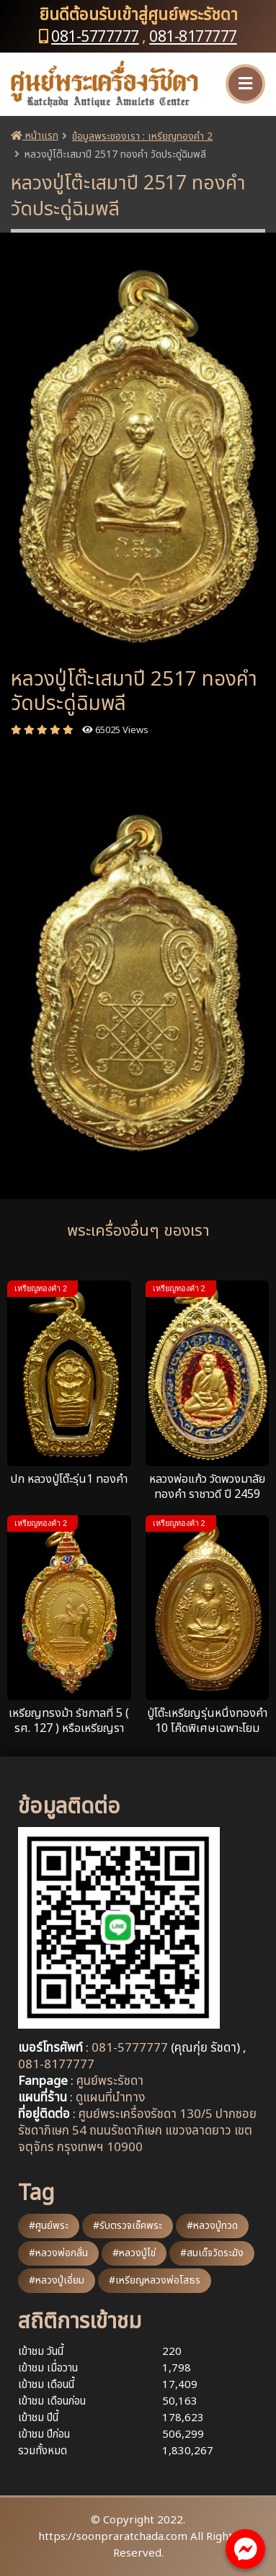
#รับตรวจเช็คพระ (127, 2225)
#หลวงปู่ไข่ (134, 2253)
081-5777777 (95, 37)
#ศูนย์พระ (48, 2225)
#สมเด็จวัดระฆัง (212, 2253)
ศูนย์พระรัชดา (109, 2081)
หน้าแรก (34, 135)
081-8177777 (193, 37)
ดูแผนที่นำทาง (110, 2097)
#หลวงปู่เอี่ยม (56, 2280)
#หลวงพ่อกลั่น (58, 2253)
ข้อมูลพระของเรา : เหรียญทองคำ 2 (142, 136)
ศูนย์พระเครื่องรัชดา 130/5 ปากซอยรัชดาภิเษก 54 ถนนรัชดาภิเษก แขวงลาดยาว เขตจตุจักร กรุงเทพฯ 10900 (137, 2131)
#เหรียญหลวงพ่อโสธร (154, 2280)
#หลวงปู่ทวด (212, 2225)
